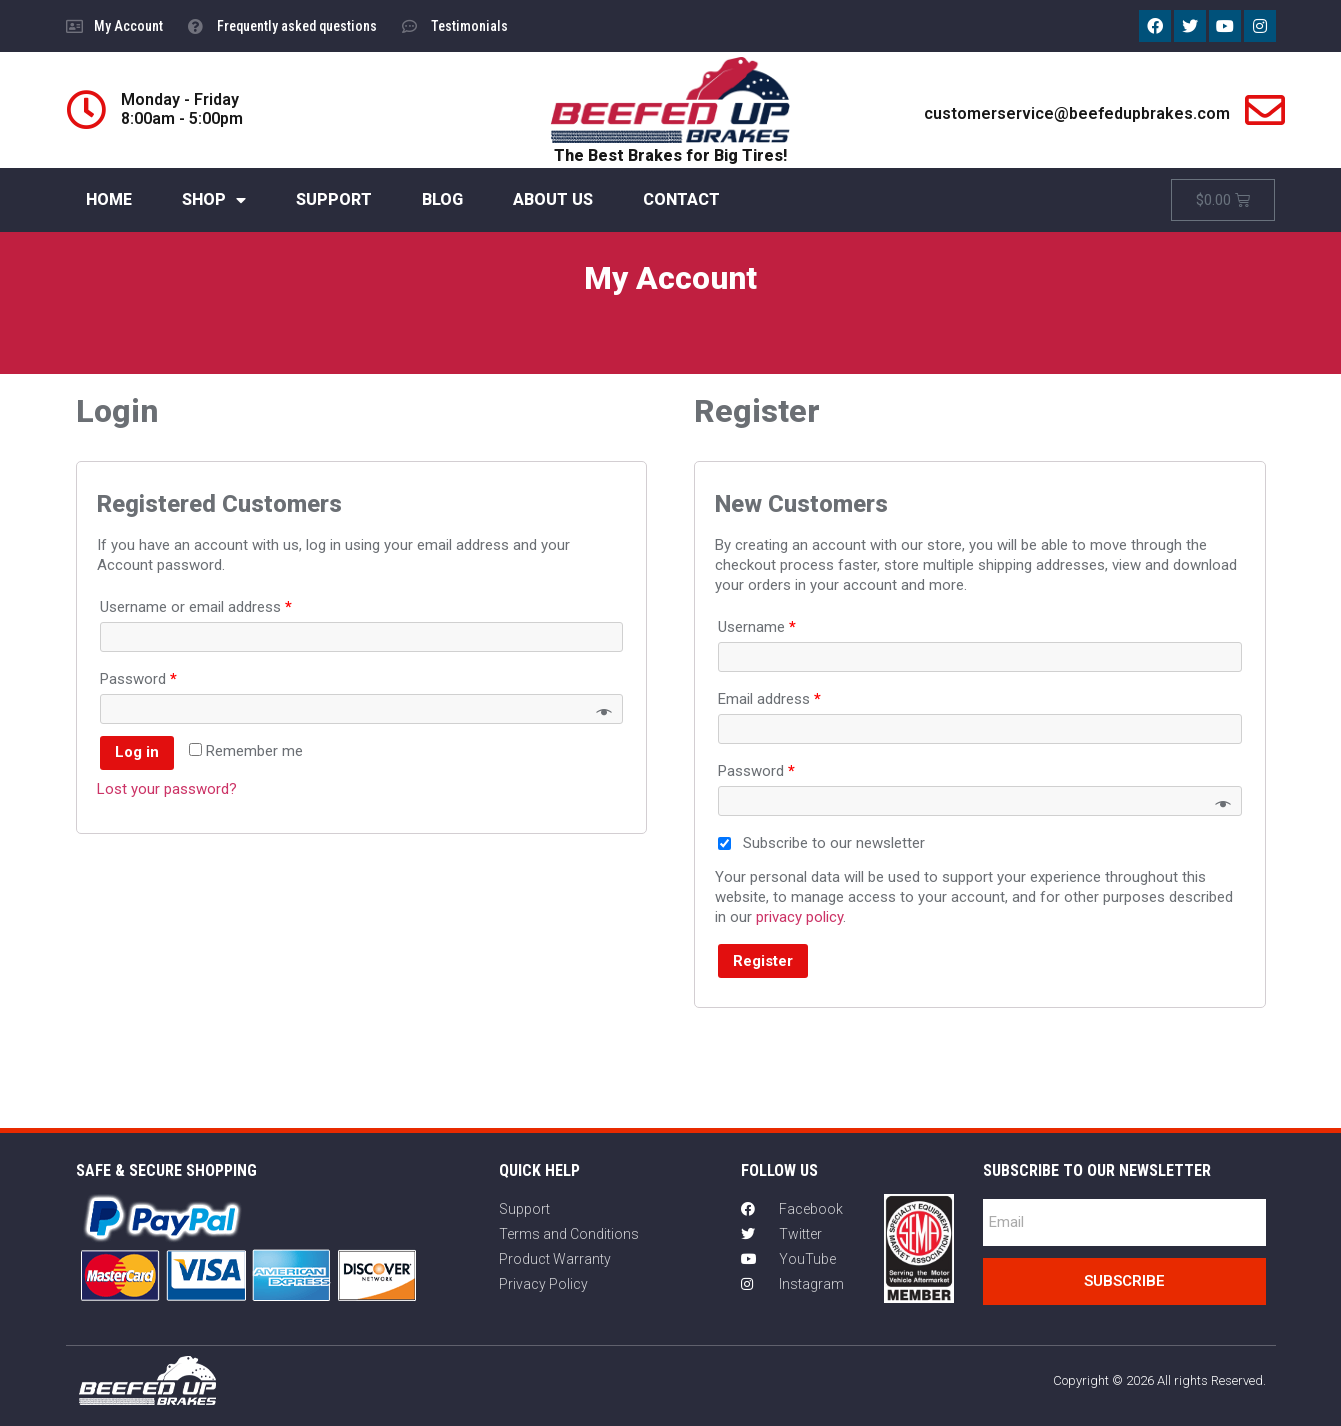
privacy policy (799, 917)
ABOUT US (553, 199)
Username (757, 627)
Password (138, 679)
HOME (109, 199)
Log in (137, 752)
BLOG (442, 199)
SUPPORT (334, 199)
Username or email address (196, 607)
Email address (769, 699)
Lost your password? (167, 789)
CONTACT (681, 199)
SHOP (214, 200)
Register (763, 961)
